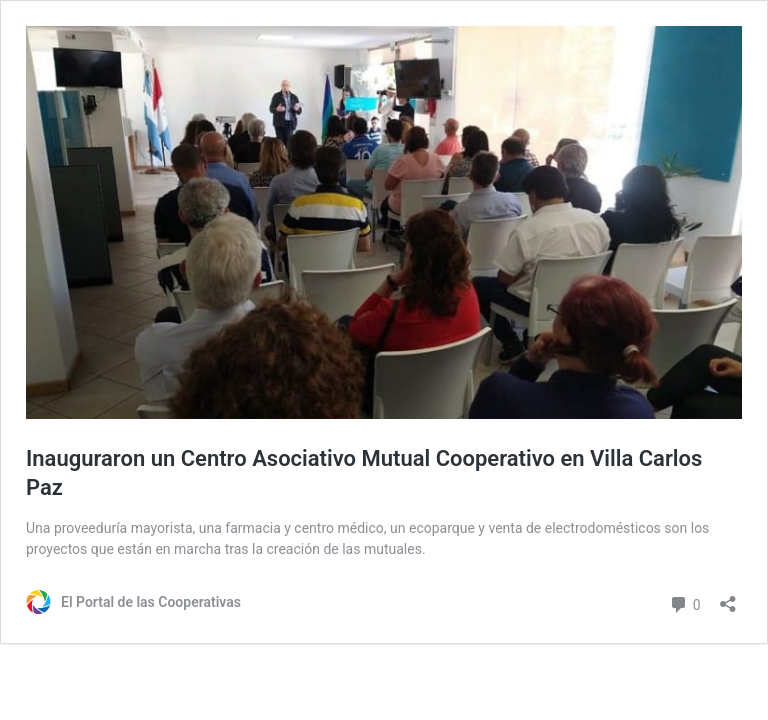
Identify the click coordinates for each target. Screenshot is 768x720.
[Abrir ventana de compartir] (728, 597)
